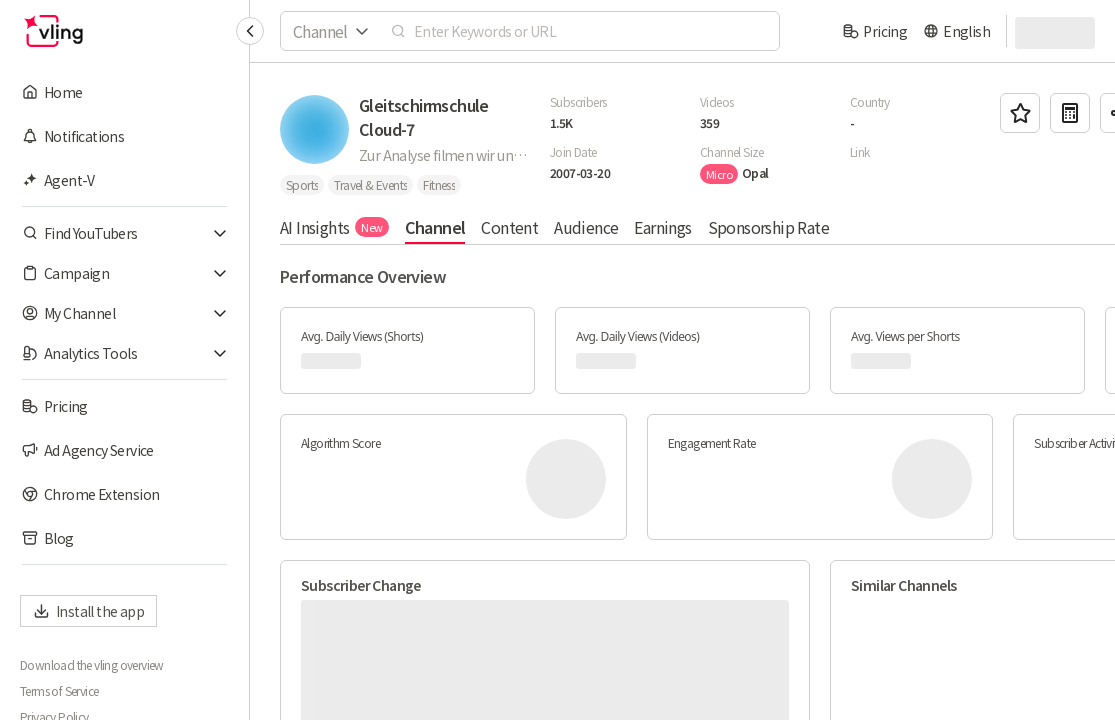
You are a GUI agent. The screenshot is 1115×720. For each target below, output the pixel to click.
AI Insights (334, 227)
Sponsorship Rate (768, 227)
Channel (435, 227)
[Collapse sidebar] (250, 31)
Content (509, 227)
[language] (956, 31)
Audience (586, 227)
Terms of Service (59, 691)
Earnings (662, 227)
